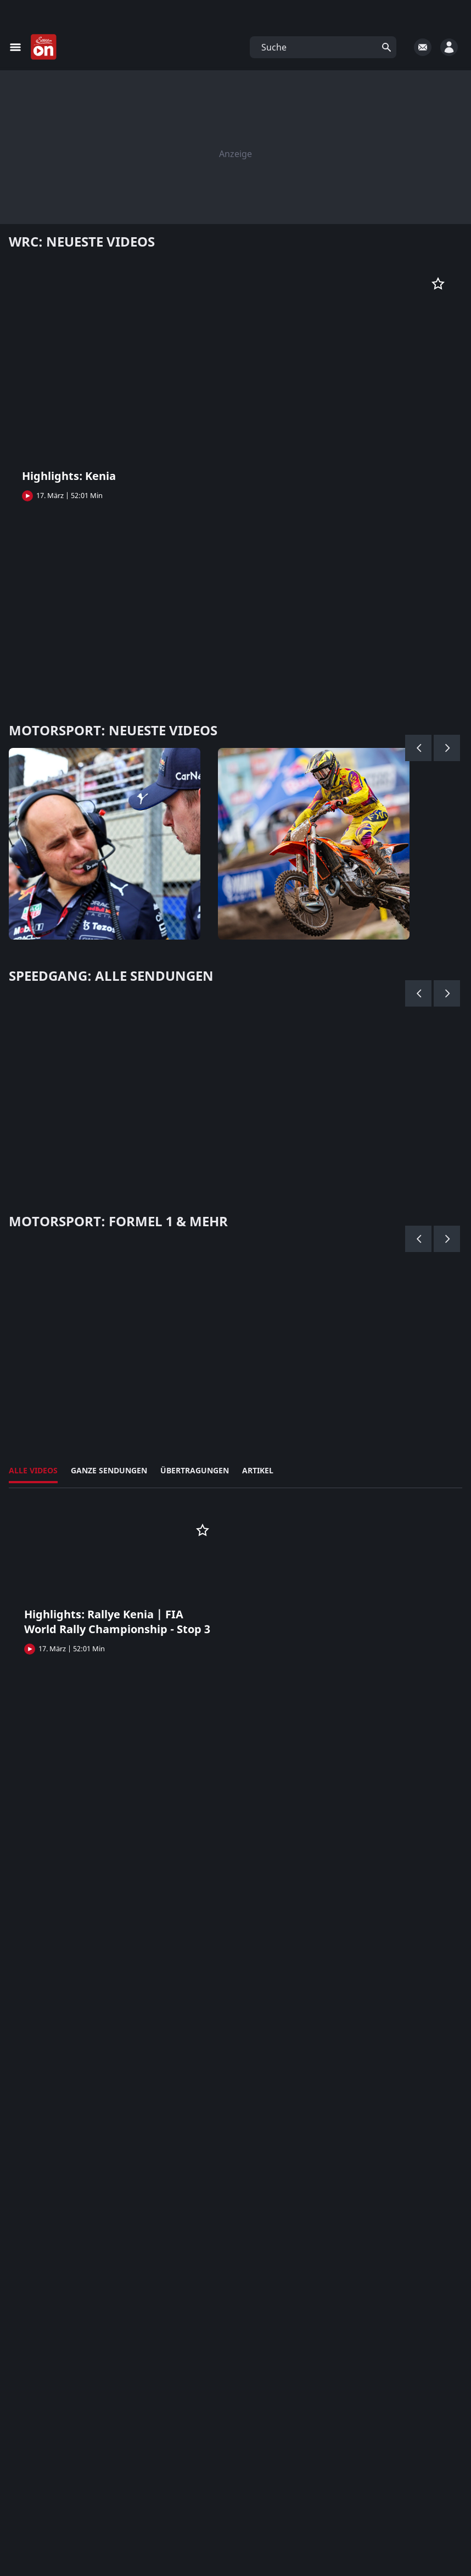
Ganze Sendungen (109, 1470)
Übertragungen (194, 1470)
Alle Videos (33, 1470)
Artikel (257, 1470)
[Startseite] (44, 47)
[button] (323, 47)
